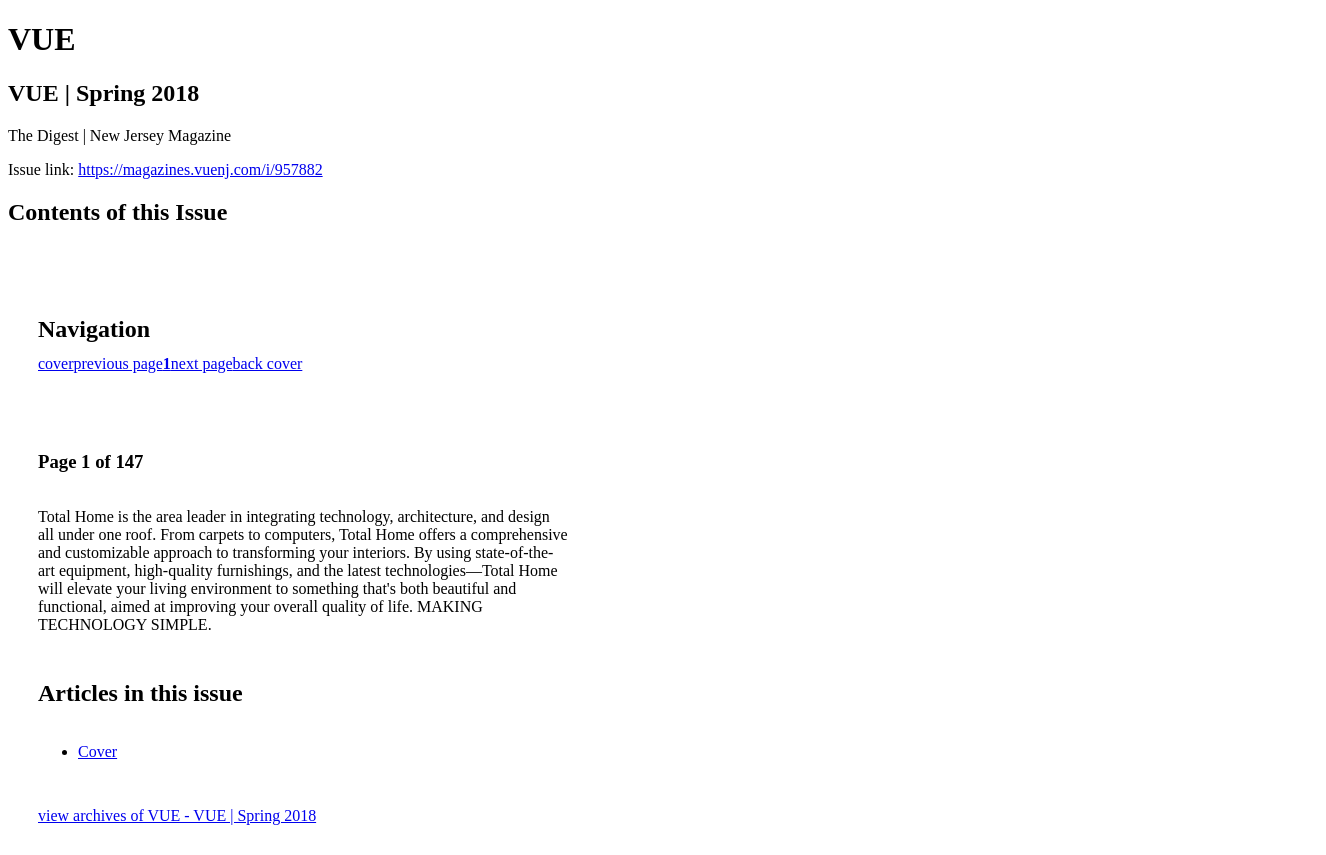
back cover (268, 363)
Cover (97, 751)
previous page (118, 363)
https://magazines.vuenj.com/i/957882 (200, 169)
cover (56, 363)
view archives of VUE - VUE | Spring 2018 (177, 815)
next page (202, 363)
